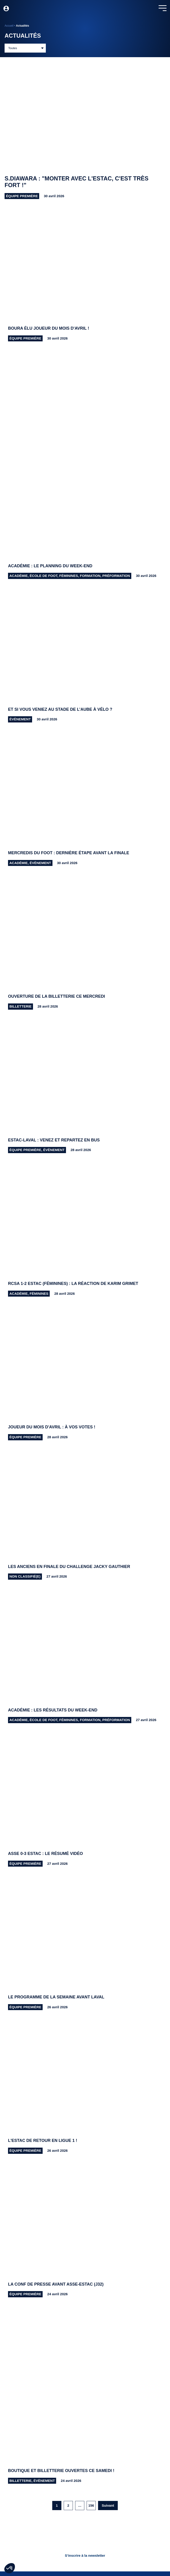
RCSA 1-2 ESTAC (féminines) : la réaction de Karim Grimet (73, 1283)
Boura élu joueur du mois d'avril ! (48, 328)
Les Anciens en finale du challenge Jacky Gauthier (69, 1566)
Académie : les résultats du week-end (52, 1710)
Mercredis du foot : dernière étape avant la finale (68, 853)
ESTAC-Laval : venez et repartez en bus (54, 1140)
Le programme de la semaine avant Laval (56, 1997)
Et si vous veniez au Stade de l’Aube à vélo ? (60, 709)
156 (91, 2505)
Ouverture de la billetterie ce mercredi (56, 996)
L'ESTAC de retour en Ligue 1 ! (42, 2140)
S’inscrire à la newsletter (85, 2555)
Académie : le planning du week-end (50, 566)
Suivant (108, 2505)
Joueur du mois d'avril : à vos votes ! (51, 1427)
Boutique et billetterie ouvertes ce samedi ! (61, 2470)
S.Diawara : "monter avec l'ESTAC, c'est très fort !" (76, 181)
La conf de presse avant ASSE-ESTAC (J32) (56, 2284)
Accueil (9, 25)
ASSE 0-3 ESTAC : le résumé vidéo (45, 1853)
